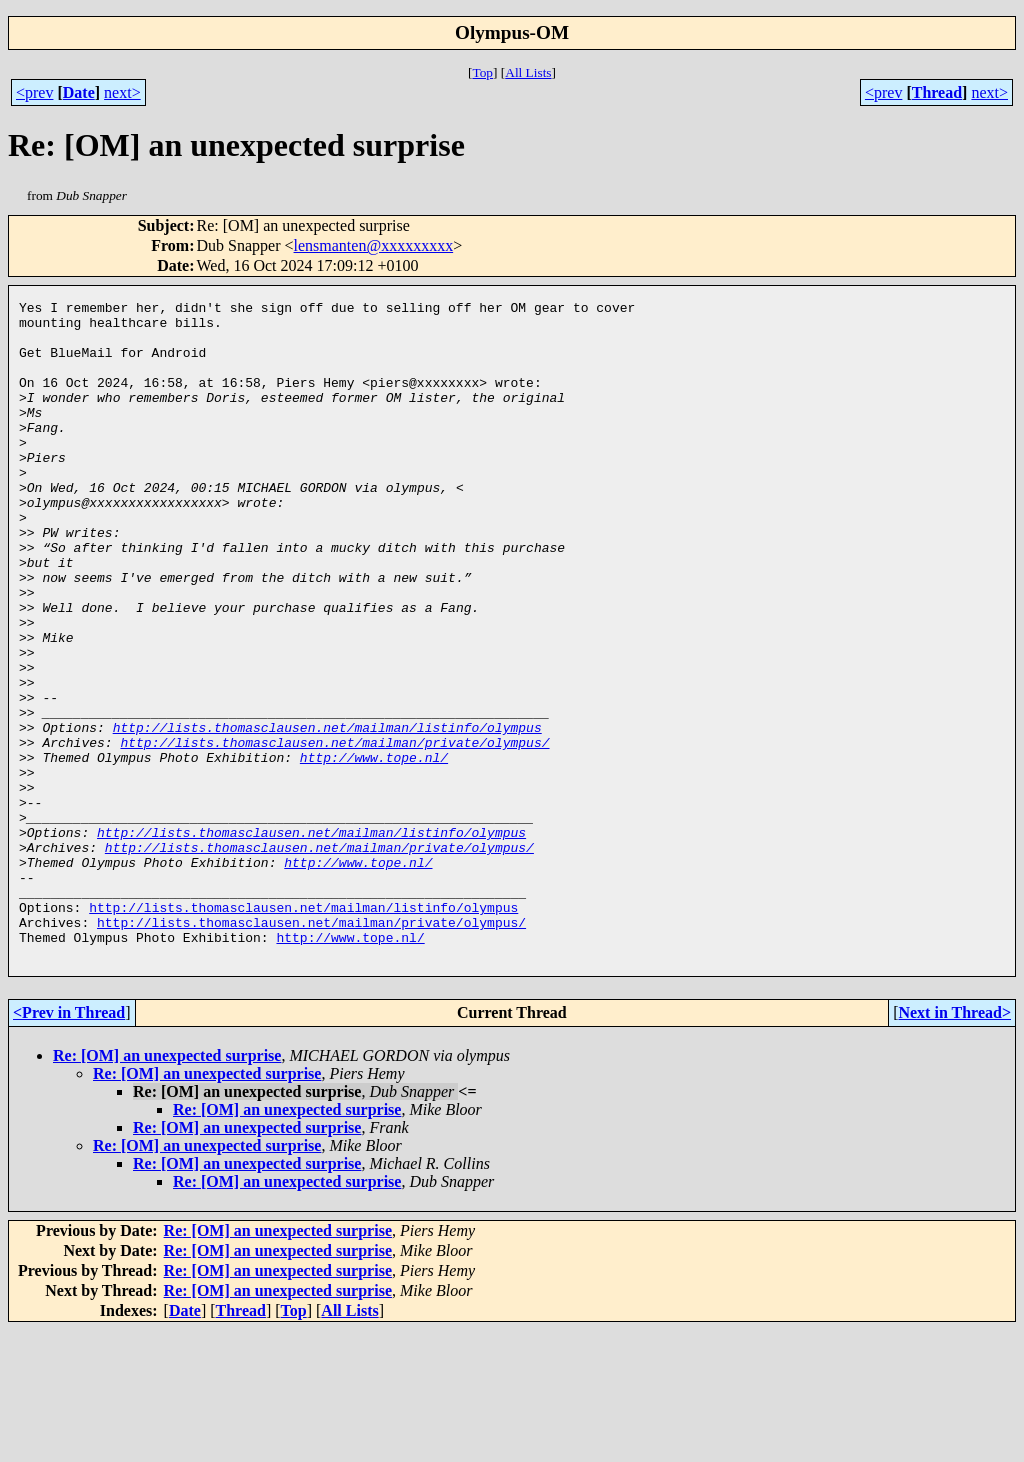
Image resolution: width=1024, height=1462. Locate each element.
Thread (937, 92)
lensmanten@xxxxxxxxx (374, 245)
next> (122, 92)
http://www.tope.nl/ (374, 850)
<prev (34, 92)
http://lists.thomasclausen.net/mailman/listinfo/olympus (327, 814)
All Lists (528, 72)
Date (79, 92)
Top (482, 72)
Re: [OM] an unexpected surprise (167, 1187)
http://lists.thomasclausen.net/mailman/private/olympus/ (334, 832)
